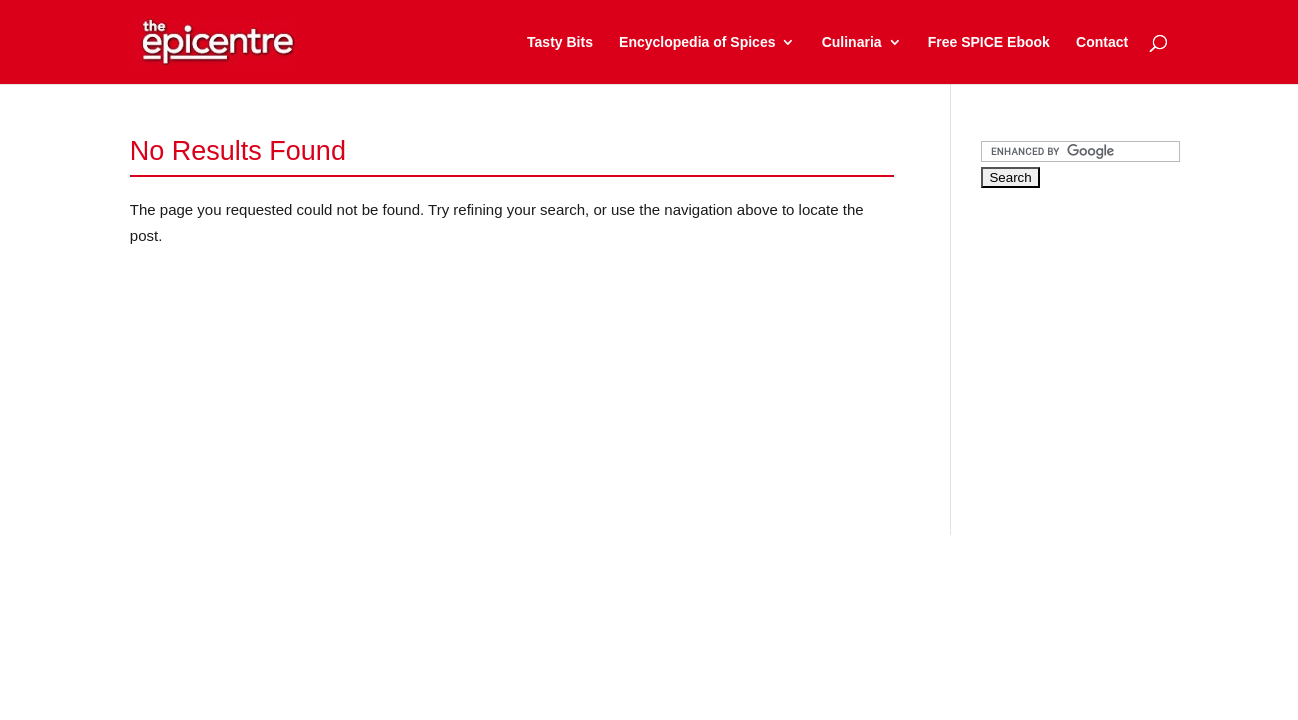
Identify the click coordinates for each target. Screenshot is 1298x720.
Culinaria (852, 42)
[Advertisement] (1131, 344)
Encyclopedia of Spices (697, 42)
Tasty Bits (560, 42)
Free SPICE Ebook (989, 42)
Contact (1102, 42)
